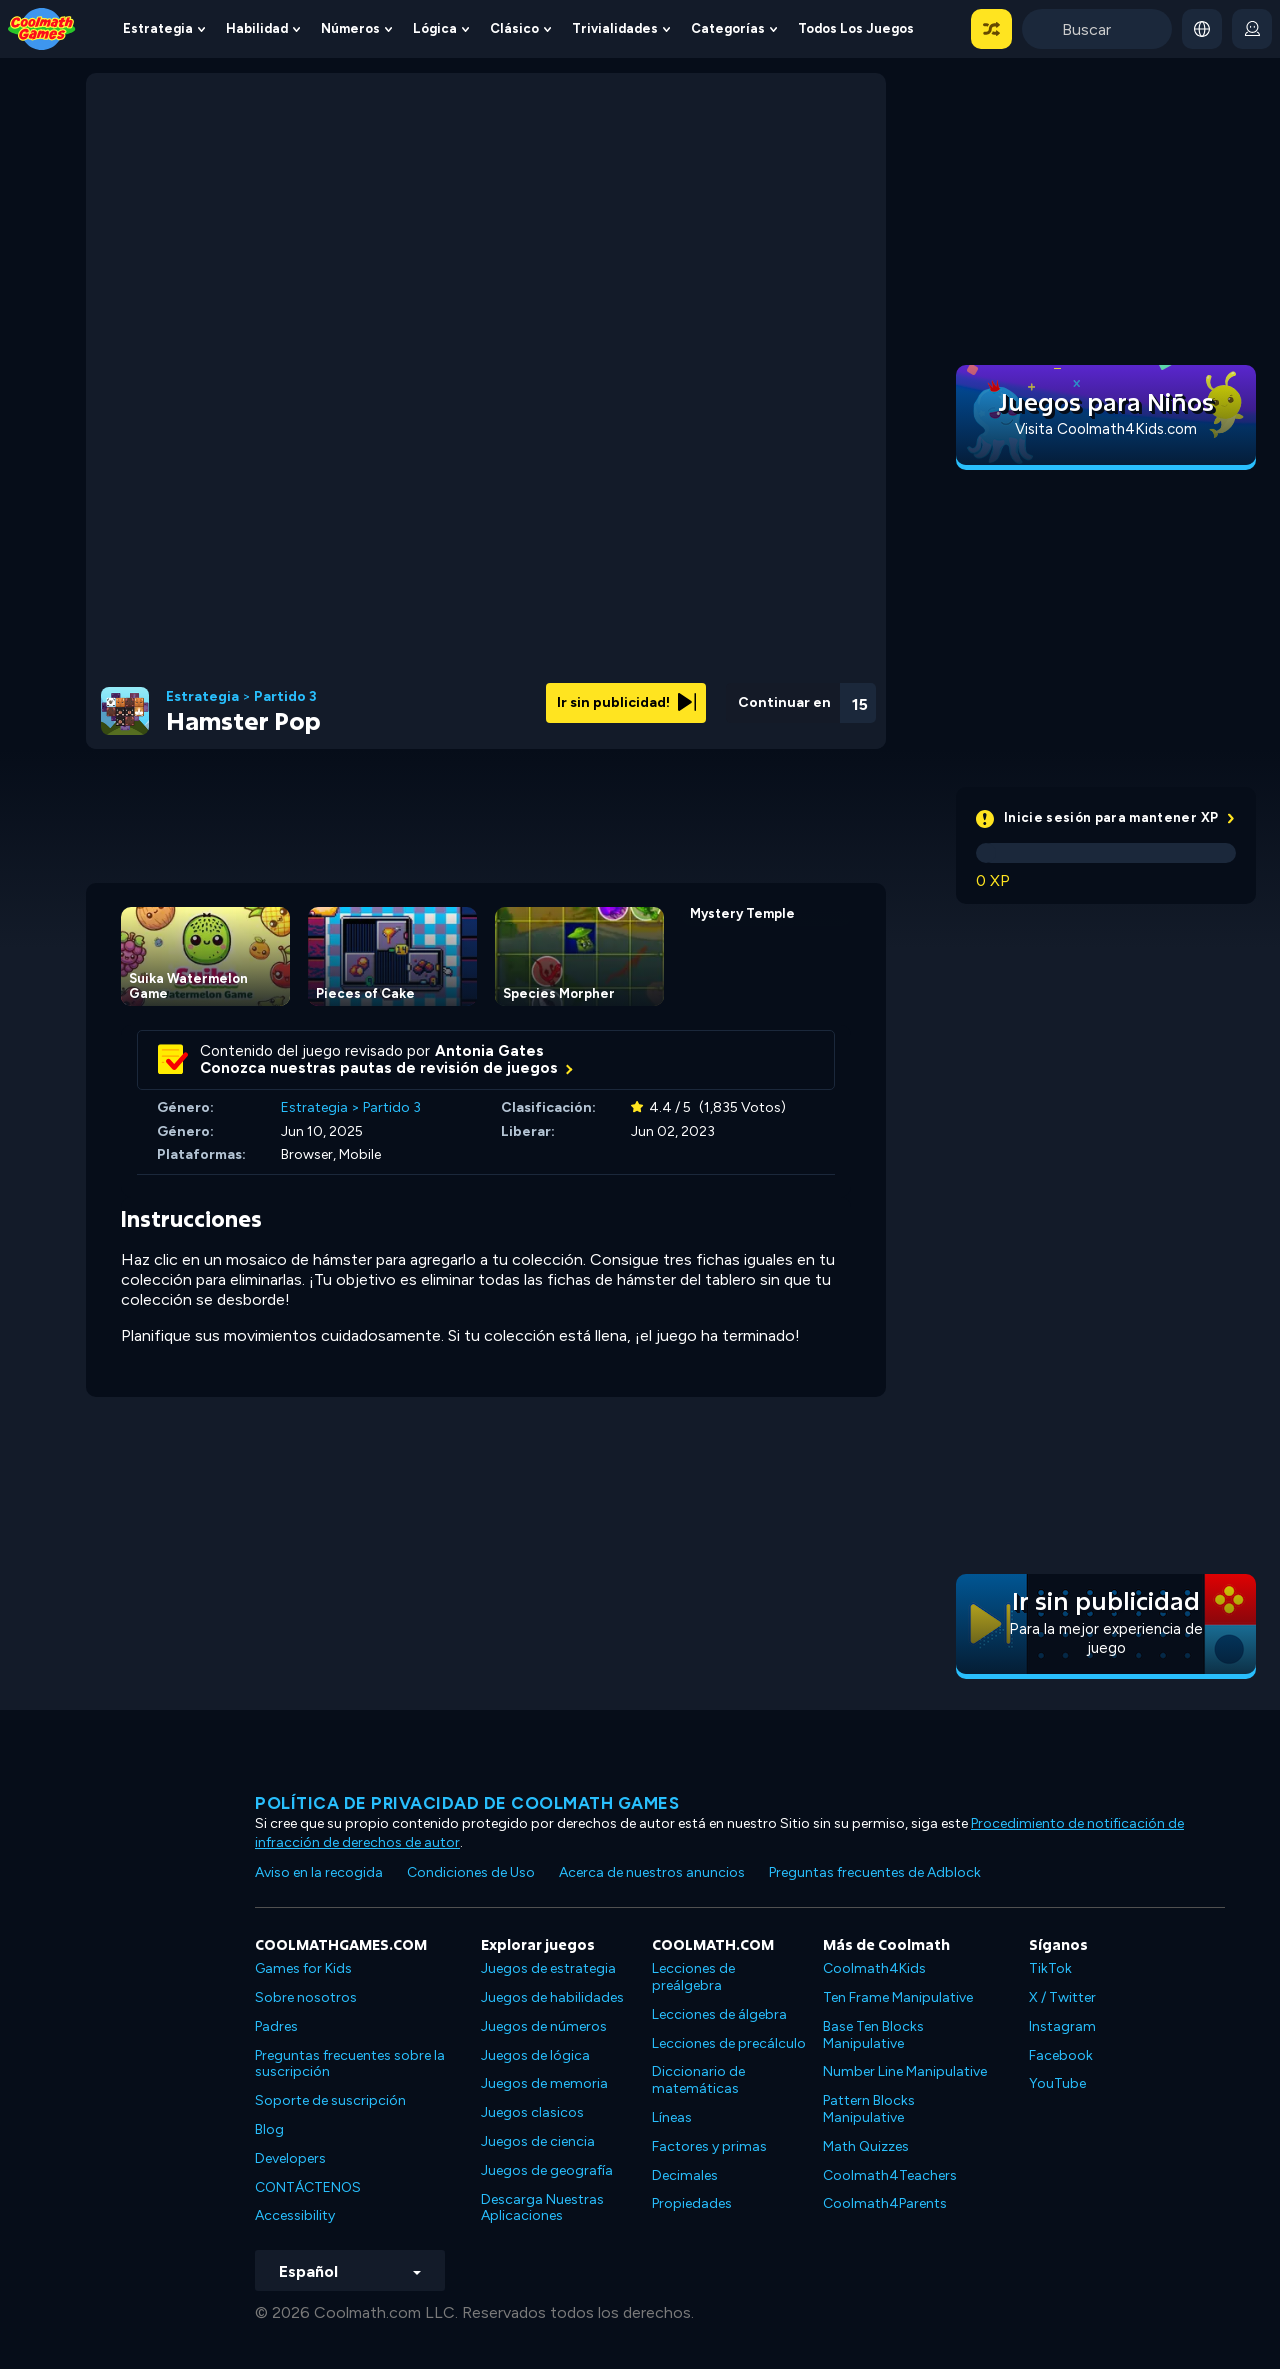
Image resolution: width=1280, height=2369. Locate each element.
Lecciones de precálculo (729, 2043)
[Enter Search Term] (1097, 29)
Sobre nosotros (306, 1997)
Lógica (435, 28)
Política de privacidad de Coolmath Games (467, 1803)
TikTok (1050, 1968)
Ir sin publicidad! (626, 702)
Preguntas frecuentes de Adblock (875, 1872)
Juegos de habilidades (552, 1997)
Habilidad (257, 28)
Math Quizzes (866, 2146)
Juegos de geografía (547, 2170)
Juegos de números (544, 2026)
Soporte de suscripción (330, 2100)
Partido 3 (285, 697)
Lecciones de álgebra (719, 2014)
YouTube (1057, 2083)
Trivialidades (615, 28)
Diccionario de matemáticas (698, 2080)
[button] (991, 29)
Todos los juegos (856, 28)
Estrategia (158, 28)
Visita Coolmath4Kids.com (1106, 429)
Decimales (685, 2175)
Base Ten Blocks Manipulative (873, 2035)
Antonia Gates (489, 1051)
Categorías (728, 28)
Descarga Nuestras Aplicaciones (542, 2208)
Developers (290, 2158)
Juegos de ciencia (538, 2141)
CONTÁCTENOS (308, 2187)
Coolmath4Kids (874, 1968)
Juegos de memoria (544, 2083)
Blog (269, 2129)
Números (350, 28)
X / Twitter (1062, 1997)
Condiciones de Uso (471, 1872)
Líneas (672, 2117)
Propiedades (692, 2203)
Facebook (1061, 2055)
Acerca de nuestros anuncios (652, 1872)
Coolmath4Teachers (890, 2175)
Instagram (1062, 2026)
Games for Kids (303, 1968)
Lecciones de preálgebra (693, 1977)
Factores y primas (709, 2146)
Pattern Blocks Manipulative (869, 2109)
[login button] (1252, 29)
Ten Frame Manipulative (898, 1997)
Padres (276, 2026)
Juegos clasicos (532, 2112)
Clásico (514, 28)
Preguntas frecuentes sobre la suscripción (350, 2064)
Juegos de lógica (535, 2055)
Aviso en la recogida (319, 1872)
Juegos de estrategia (548, 1968)
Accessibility (295, 2215)
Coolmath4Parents (885, 2203)
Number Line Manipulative (905, 2071)
